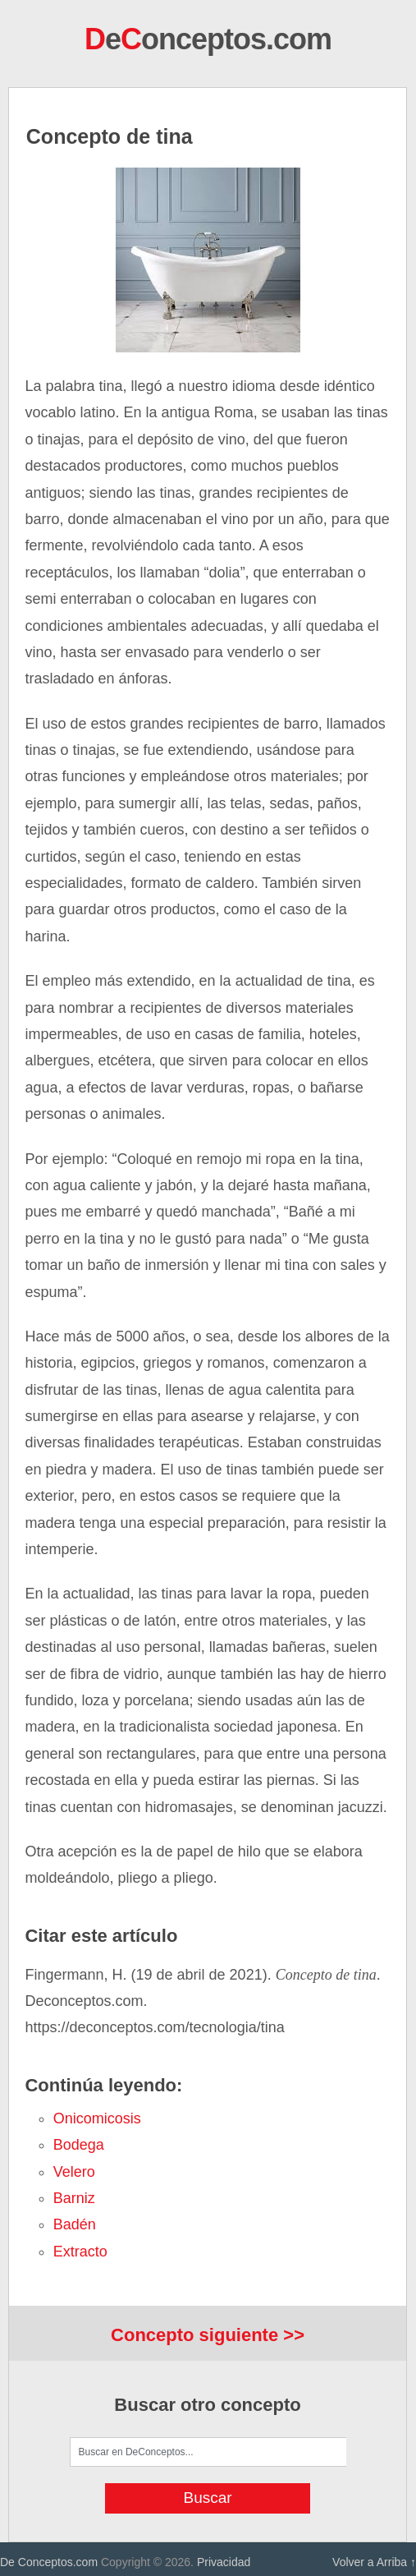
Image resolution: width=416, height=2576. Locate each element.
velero (74, 2172)
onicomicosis (97, 2118)
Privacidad (223, 2562)
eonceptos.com (208, 39)
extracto (80, 2251)
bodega (78, 2145)
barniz (74, 2198)
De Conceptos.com (49, 2562)
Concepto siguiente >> (207, 2335)
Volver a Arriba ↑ (374, 2562)
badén (74, 2224)
